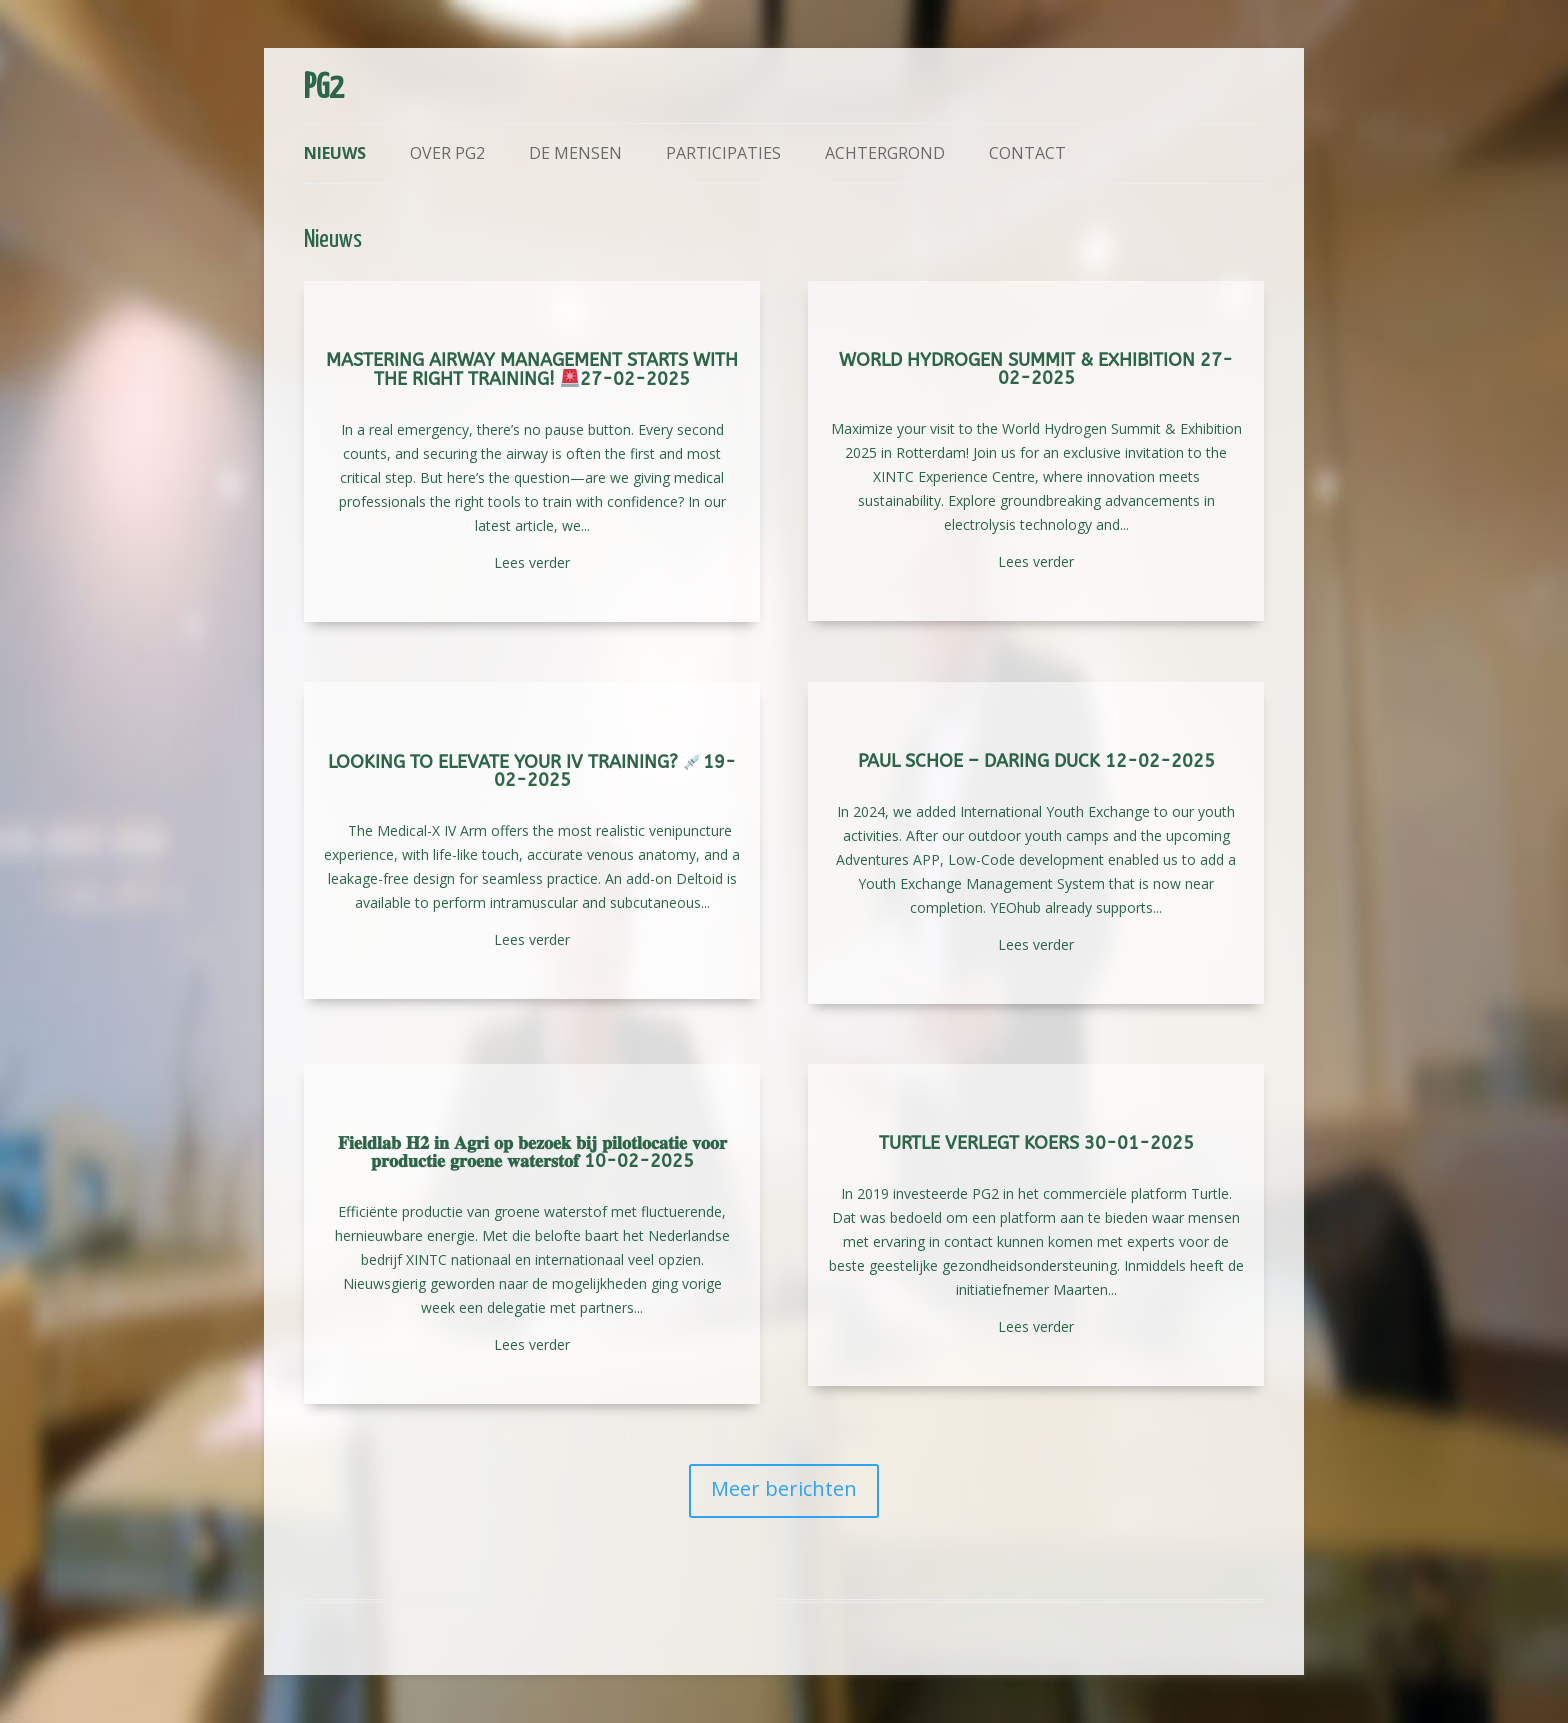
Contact (1027, 153)
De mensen (575, 153)
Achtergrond (885, 153)
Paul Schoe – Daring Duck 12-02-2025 (1036, 761)
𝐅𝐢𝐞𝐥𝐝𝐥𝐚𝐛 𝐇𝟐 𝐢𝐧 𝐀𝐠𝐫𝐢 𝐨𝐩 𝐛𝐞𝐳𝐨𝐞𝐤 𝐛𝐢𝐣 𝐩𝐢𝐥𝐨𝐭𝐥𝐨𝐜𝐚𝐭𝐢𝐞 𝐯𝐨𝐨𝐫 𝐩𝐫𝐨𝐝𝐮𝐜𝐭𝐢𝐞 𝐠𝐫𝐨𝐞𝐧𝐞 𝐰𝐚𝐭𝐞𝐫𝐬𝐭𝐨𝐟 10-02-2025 (532, 1152)
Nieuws (335, 153)
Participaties (723, 153)
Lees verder (532, 562)
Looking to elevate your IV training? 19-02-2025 (532, 771)
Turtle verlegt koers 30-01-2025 (1036, 1143)
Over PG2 (447, 153)
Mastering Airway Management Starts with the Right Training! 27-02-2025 (532, 369)
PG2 (324, 88)
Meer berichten (784, 1488)
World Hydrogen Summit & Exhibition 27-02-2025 (1036, 369)
